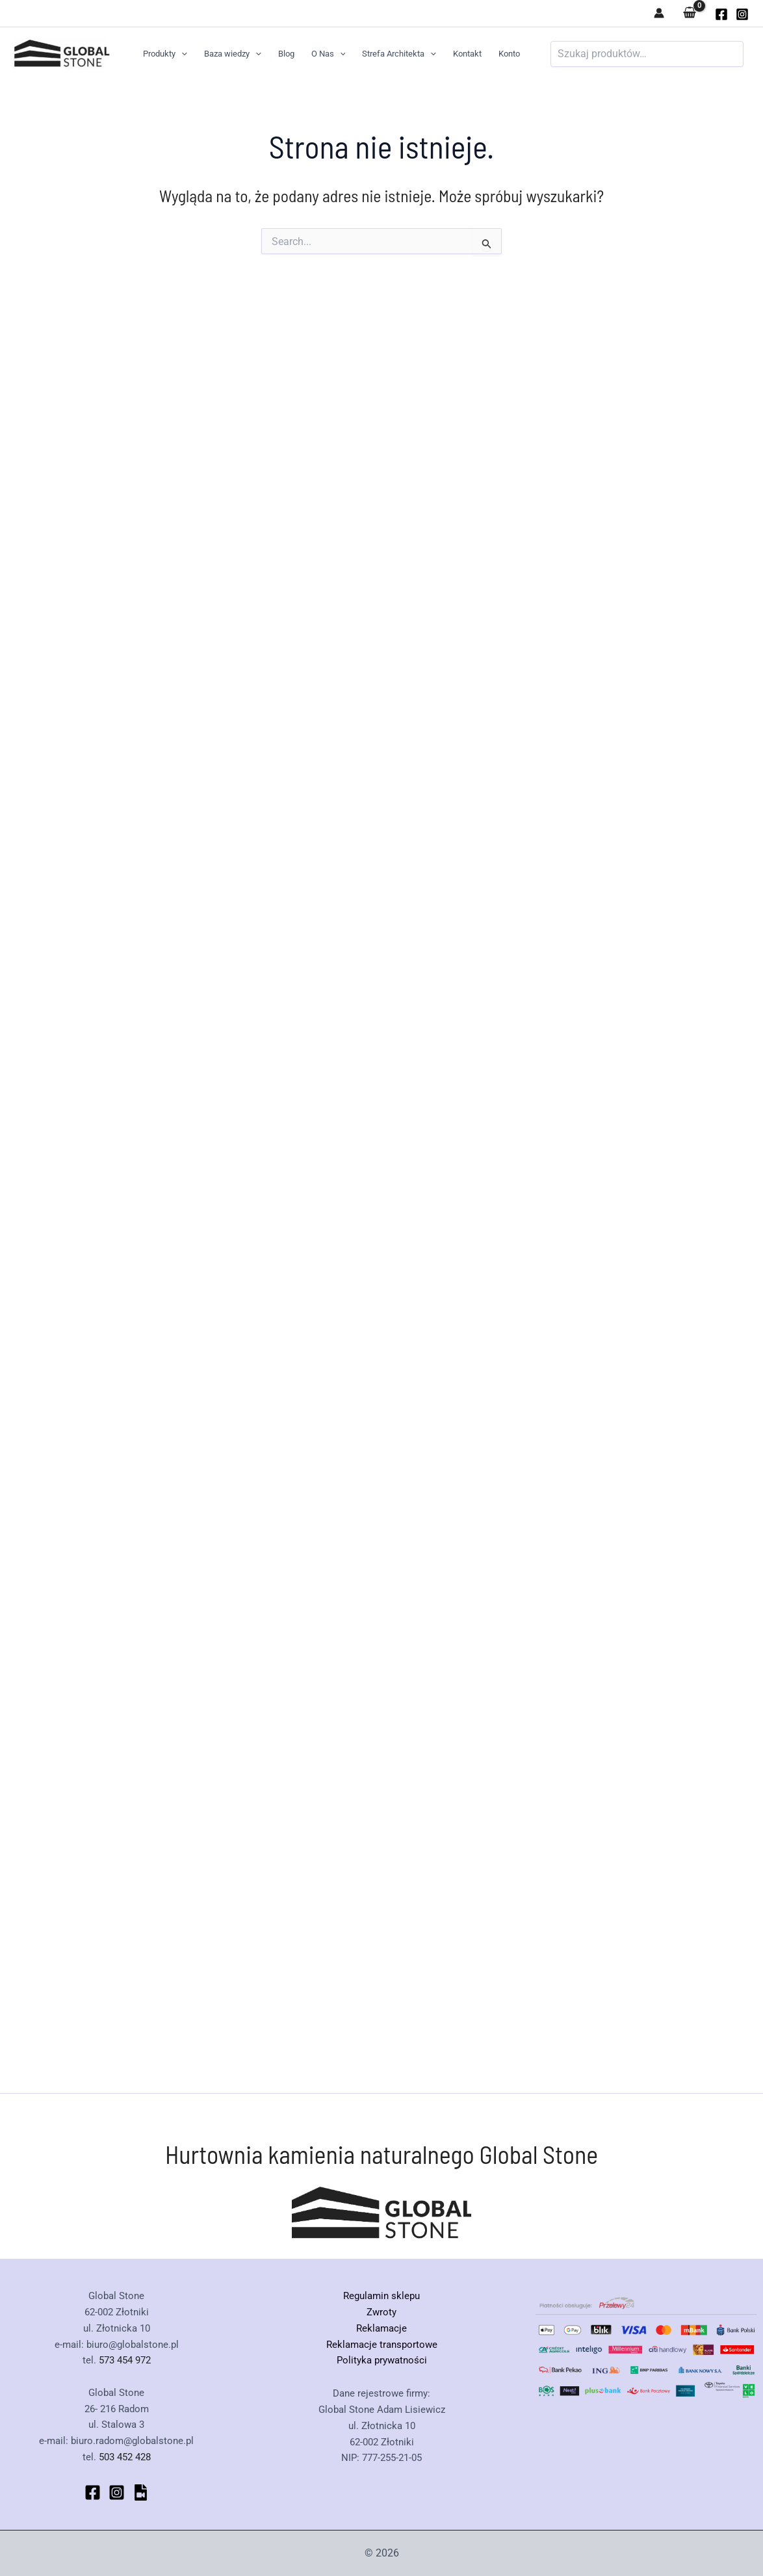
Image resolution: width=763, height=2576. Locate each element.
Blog (286, 54)
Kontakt (467, 54)
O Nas (328, 54)
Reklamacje (381, 2328)
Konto (509, 54)
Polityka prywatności (382, 2360)
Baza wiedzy (232, 54)
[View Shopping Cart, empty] (689, 13)
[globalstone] (721, 14)
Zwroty (381, 2312)
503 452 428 (125, 2457)
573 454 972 (125, 2360)
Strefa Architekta (399, 54)
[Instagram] (742, 14)
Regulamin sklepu (381, 2296)
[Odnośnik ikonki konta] (659, 13)
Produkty (165, 54)
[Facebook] (92, 2492)
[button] (181, 54)
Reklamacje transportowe (381, 2344)
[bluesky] (141, 2492)
